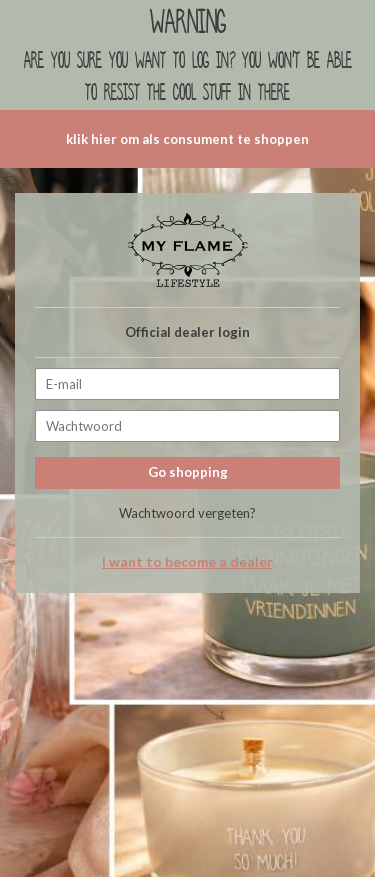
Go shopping (188, 472)
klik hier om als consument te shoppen (187, 139)
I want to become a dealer (187, 562)
